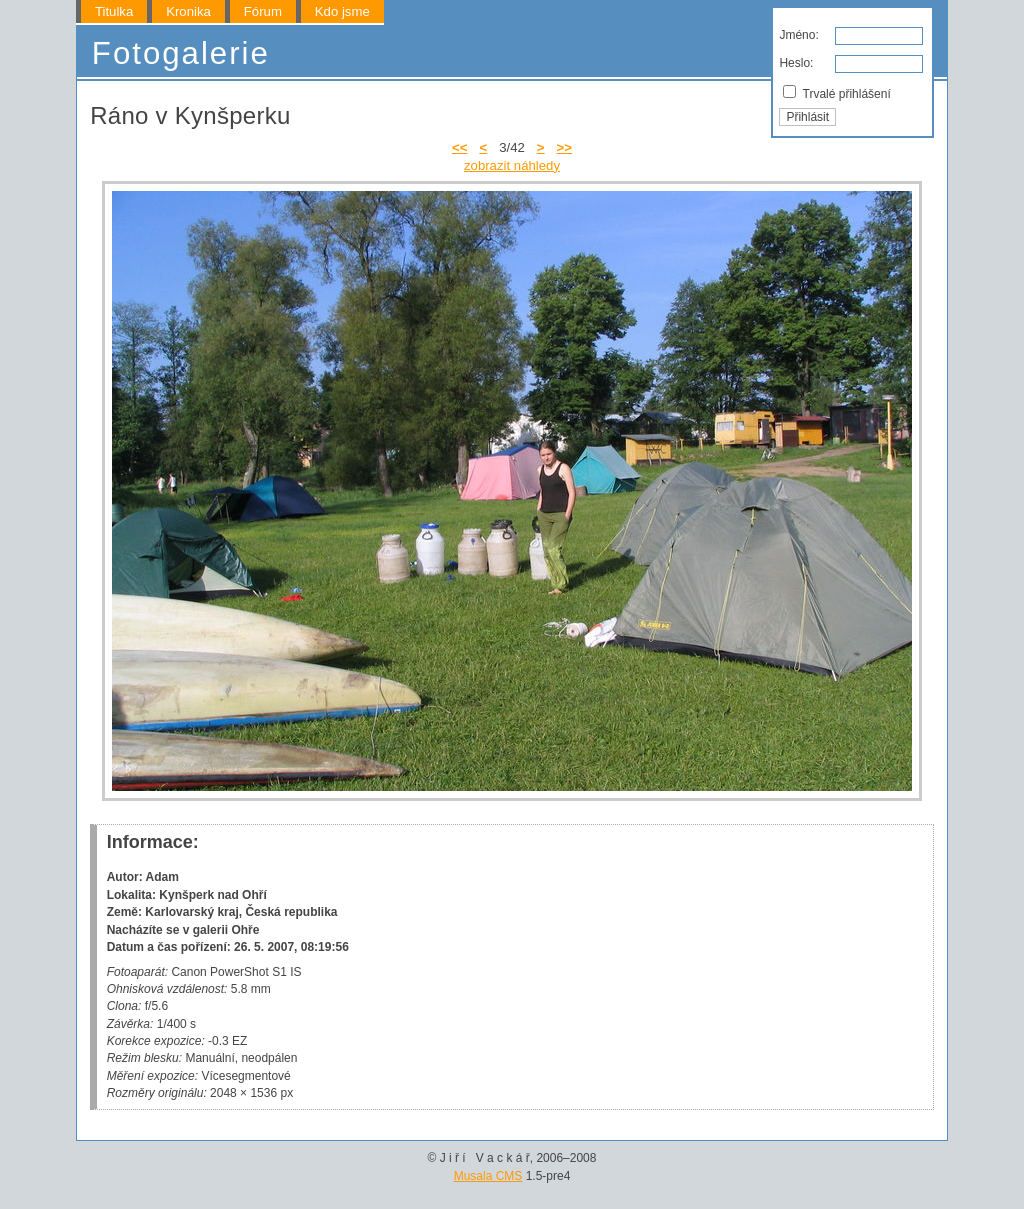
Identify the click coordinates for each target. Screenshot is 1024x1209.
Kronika (188, 11)
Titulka (114, 11)
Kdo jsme (342, 11)
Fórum (263, 11)
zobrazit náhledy (512, 165)
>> (564, 147)
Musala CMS (488, 1176)
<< (459, 147)
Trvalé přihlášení (836, 93)
